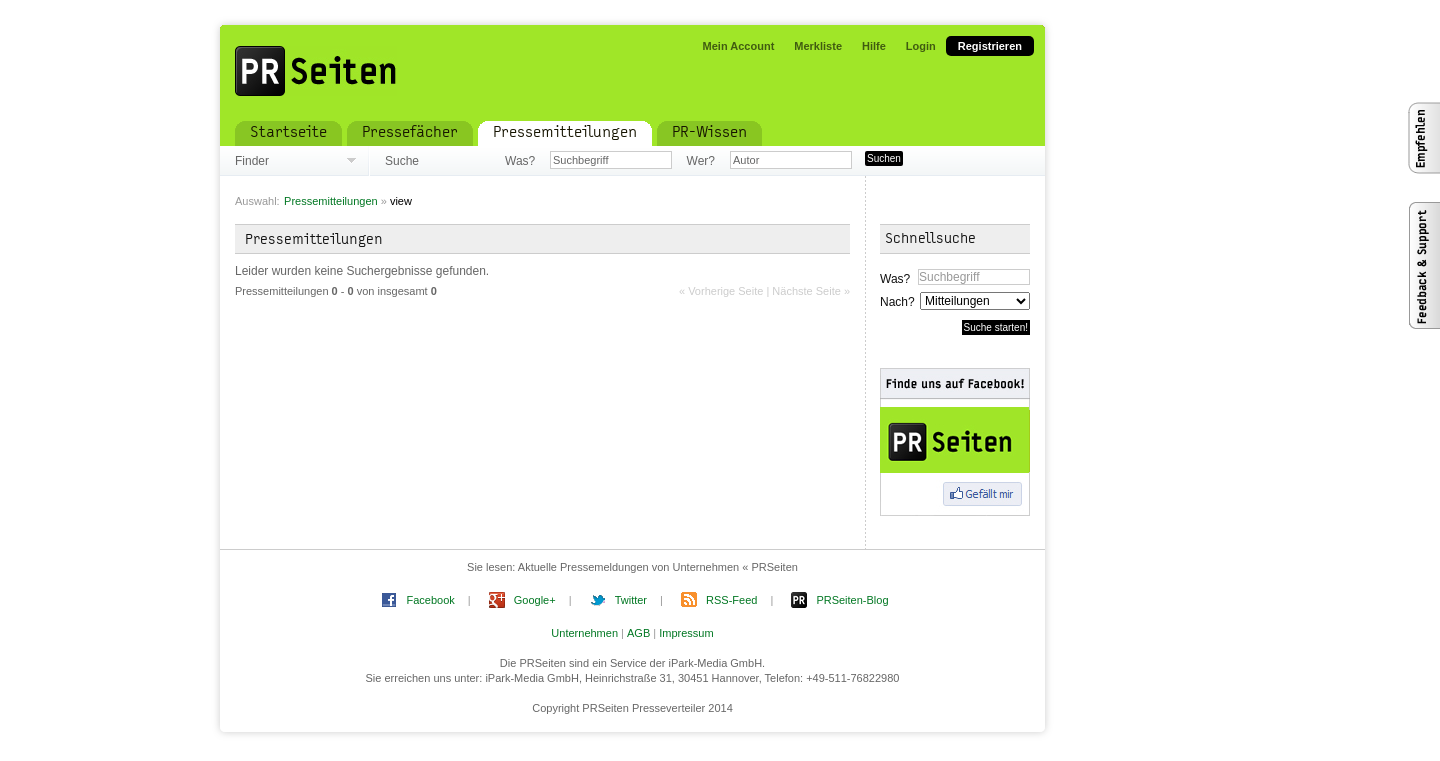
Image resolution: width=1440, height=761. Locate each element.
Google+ (535, 600)
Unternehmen (584, 633)
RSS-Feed (731, 600)
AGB (638, 633)
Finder (252, 161)
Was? (520, 161)
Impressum (686, 633)
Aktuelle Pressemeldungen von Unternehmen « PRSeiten (658, 567)
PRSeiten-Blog (852, 600)
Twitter (631, 600)
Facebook (430, 600)
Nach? (896, 302)
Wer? (701, 161)
